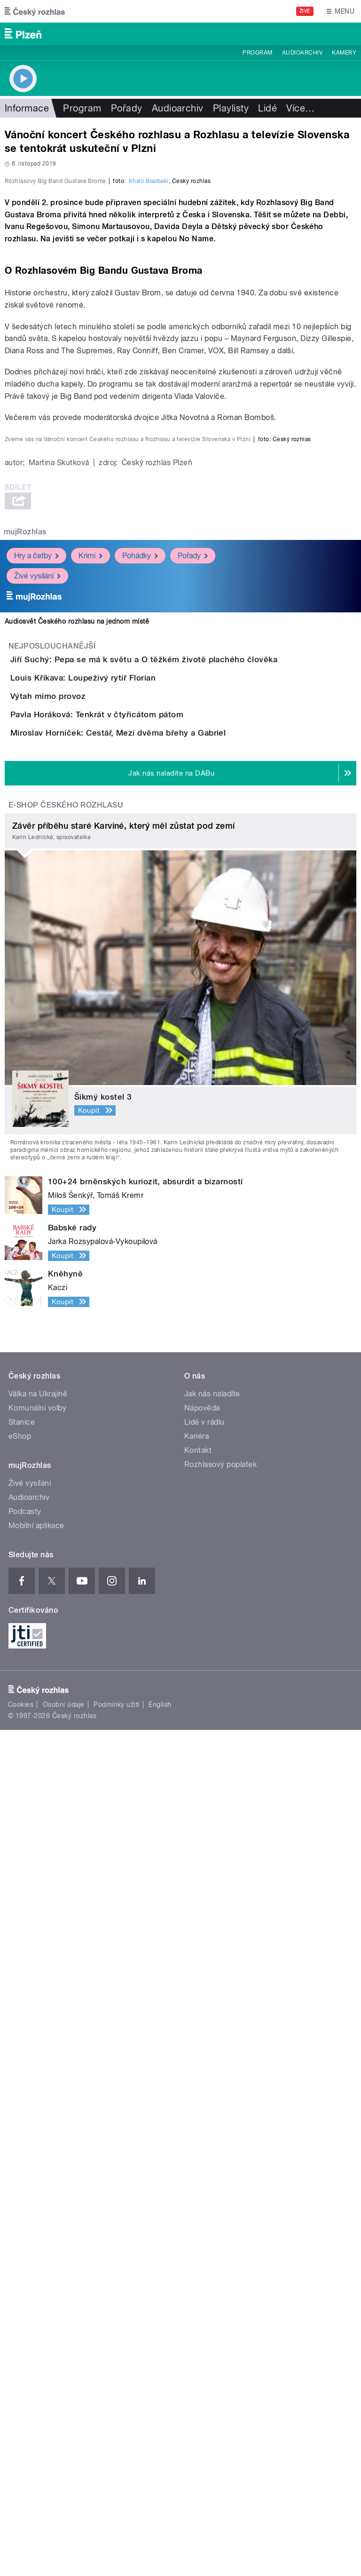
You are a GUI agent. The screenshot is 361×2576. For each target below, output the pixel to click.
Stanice (21, 2267)
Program (257, 52)
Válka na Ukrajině (37, 2239)
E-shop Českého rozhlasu (65, 1651)
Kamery (344, 52)
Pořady (126, 108)
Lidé (267, 108)
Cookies (20, 2550)
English (160, 2550)
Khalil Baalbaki (149, 384)
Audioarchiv (302, 52)
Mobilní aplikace (36, 2371)
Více (300, 108)
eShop (19, 2281)
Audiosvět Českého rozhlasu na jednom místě (77, 1333)
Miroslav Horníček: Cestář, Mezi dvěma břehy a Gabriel (155, 1552)
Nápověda (202, 2253)
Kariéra (196, 2281)
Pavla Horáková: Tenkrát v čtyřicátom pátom (134, 1507)
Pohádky (140, 1267)
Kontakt (198, 2295)
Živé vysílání (37, 1287)
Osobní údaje (64, 2550)
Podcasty (24, 2357)
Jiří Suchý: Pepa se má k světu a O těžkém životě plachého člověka (181, 1371)
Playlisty (231, 108)
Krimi (90, 1267)
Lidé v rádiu (204, 2267)
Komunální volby (37, 2253)
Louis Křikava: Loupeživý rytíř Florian (120, 1416)
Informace (27, 108)
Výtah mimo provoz (85, 1461)
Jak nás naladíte (212, 2239)
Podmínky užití (117, 2550)
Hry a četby (36, 1267)
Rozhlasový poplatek (220, 2310)
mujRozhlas (25, 1243)
